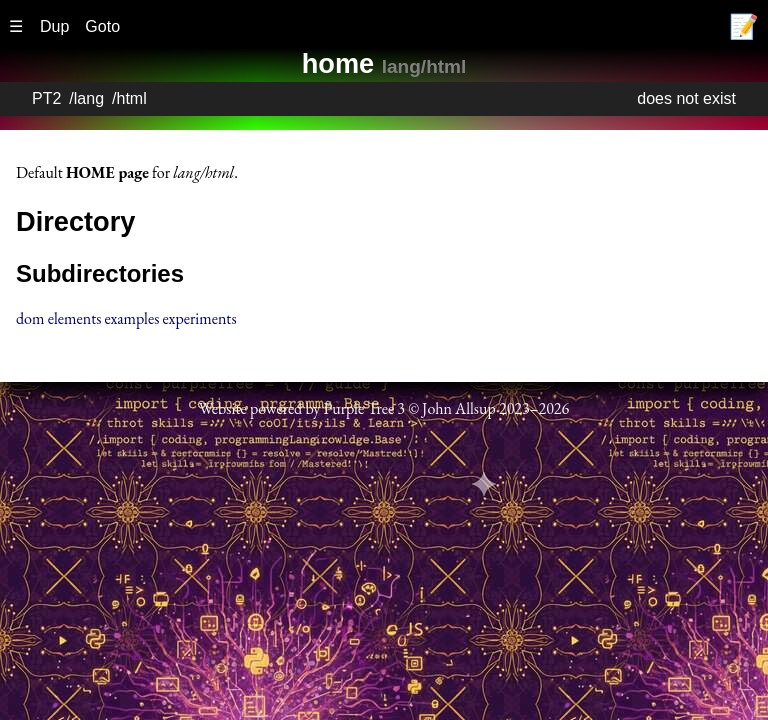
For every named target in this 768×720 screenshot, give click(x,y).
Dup (54, 26)
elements (75, 318)
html (132, 98)
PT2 (46, 98)
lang (89, 98)
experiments (200, 318)
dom (30, 318)
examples (132, 318)
